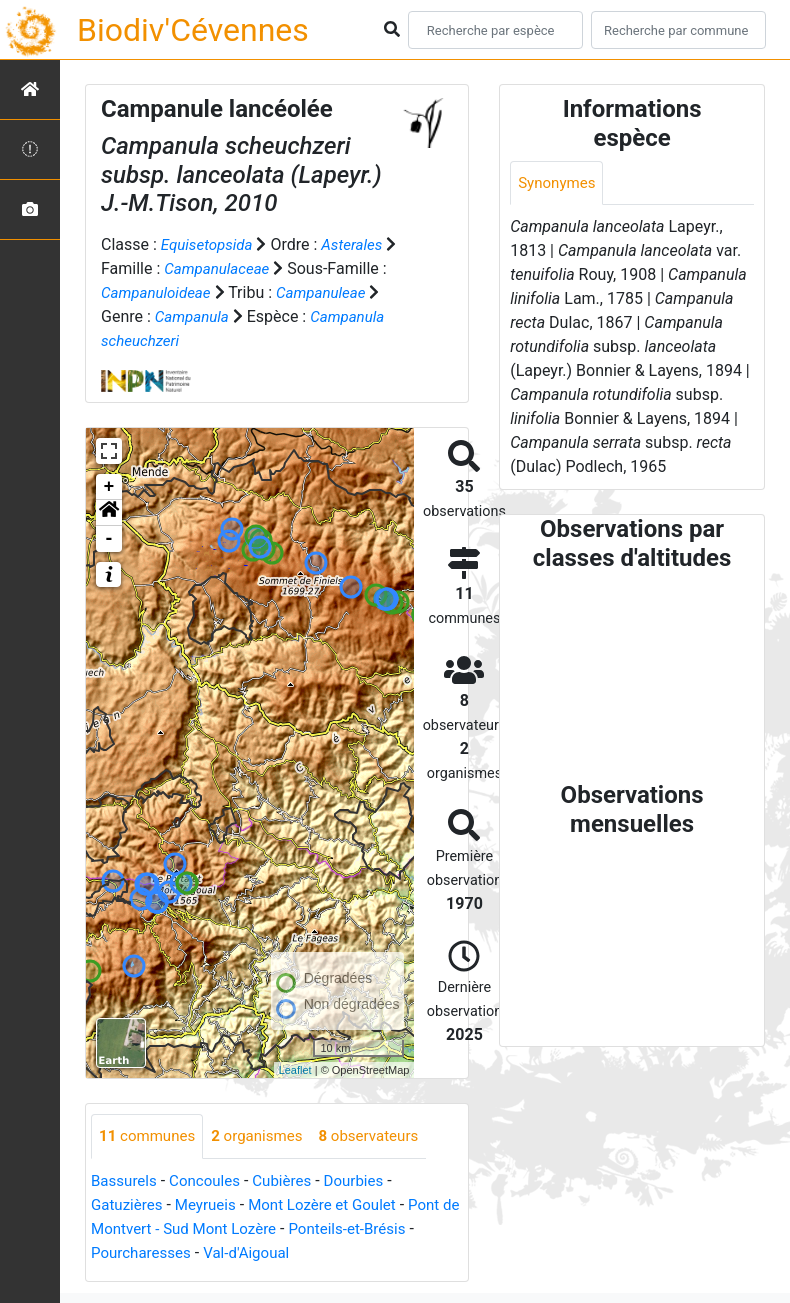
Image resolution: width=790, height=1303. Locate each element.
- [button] (109, 539)
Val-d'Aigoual (255, 1253)
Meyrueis (211, 1205)
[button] (109, 513)
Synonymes (559, 183)
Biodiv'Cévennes (193, 30)
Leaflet (295, 1070)
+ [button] (109, 487)
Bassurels (126, 1181)
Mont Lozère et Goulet (335, 1205)
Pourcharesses (144, 1253)
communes (150, 1136)
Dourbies (367, 1181)
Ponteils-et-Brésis (384, 1229)
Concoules (210, 1181)
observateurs (383, 1136)
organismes (265, 1136)
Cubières (292, 1181)
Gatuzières (129, 1205)
